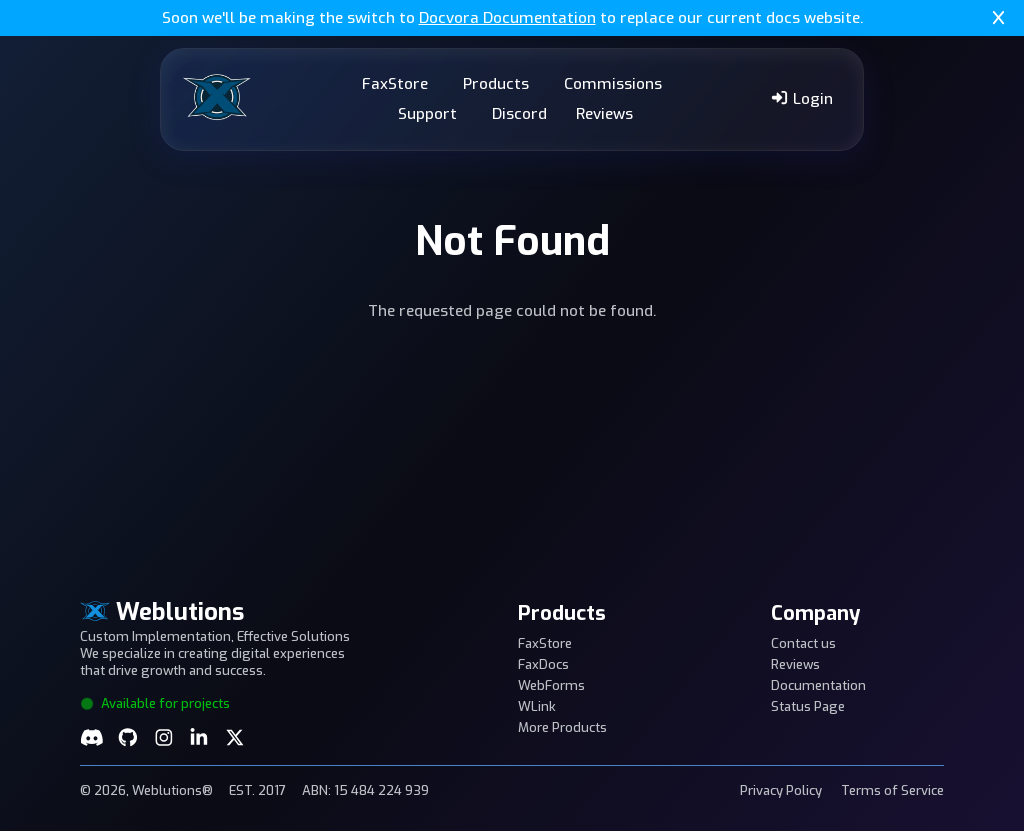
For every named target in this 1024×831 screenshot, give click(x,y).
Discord (519, 114)
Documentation (818, 685)
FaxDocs (543, 664)
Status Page (808, 706)
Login (801, 99)
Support (427, 114)
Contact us (803, 643)
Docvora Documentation (507, 18)
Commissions (613, 84)
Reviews (604, 114)
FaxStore (395, 84)
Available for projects (155, 703)
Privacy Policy (781, 790)
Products (496, 84)
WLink (537, 706)
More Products (562, 727)
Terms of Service (892, 790)
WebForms (551, 685)
